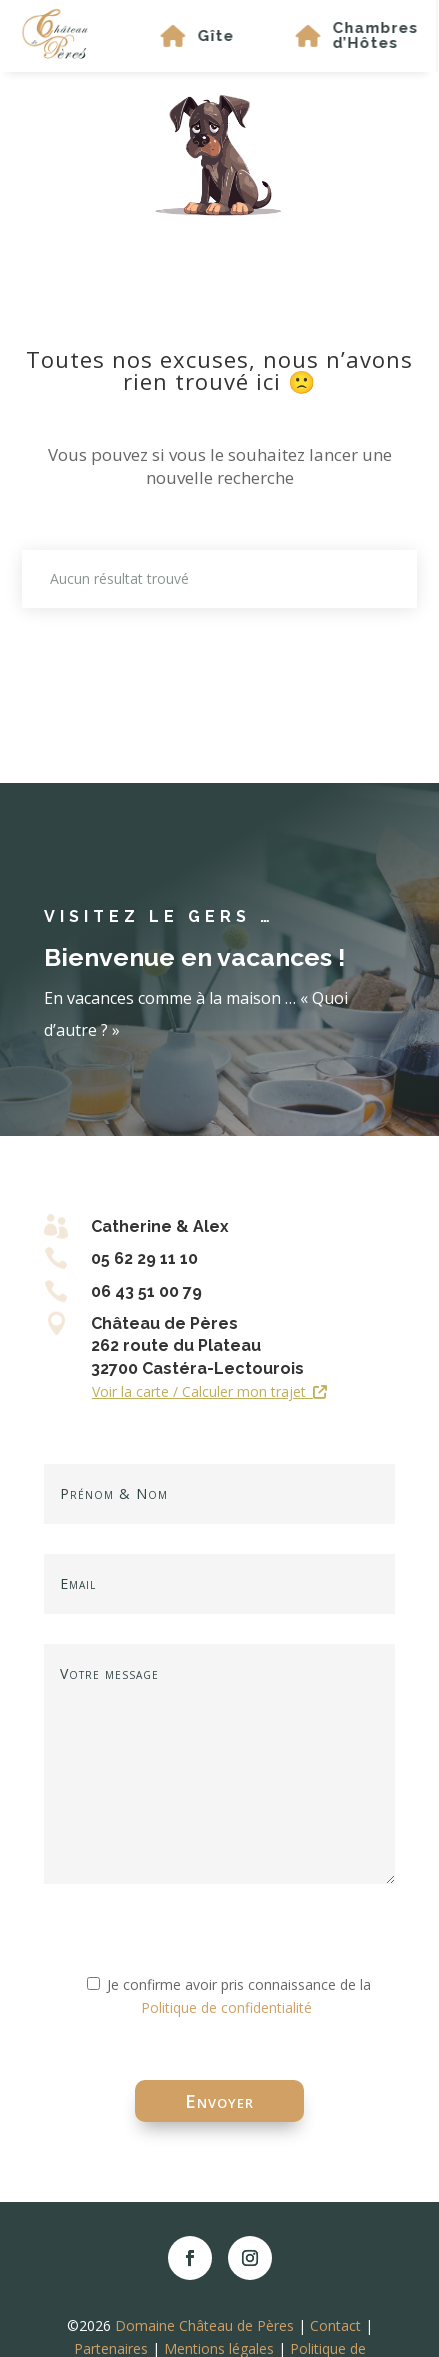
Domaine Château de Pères (204, 2325)
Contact (335, 2325)
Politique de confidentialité (226, 2007)
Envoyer (219, 2101)
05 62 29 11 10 (144, 1258)
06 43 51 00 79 (146, 1291)
